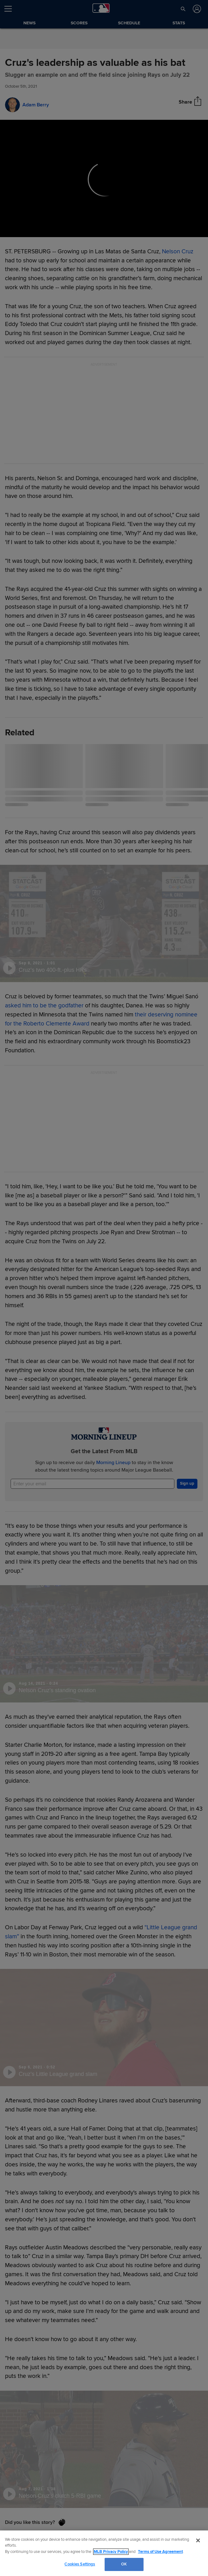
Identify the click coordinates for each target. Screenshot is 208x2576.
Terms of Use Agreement (160, 2551)
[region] (104, 2553)
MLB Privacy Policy (111, 2551)
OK (124, 2564)
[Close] (198, 2540)
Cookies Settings (79, 2564)
